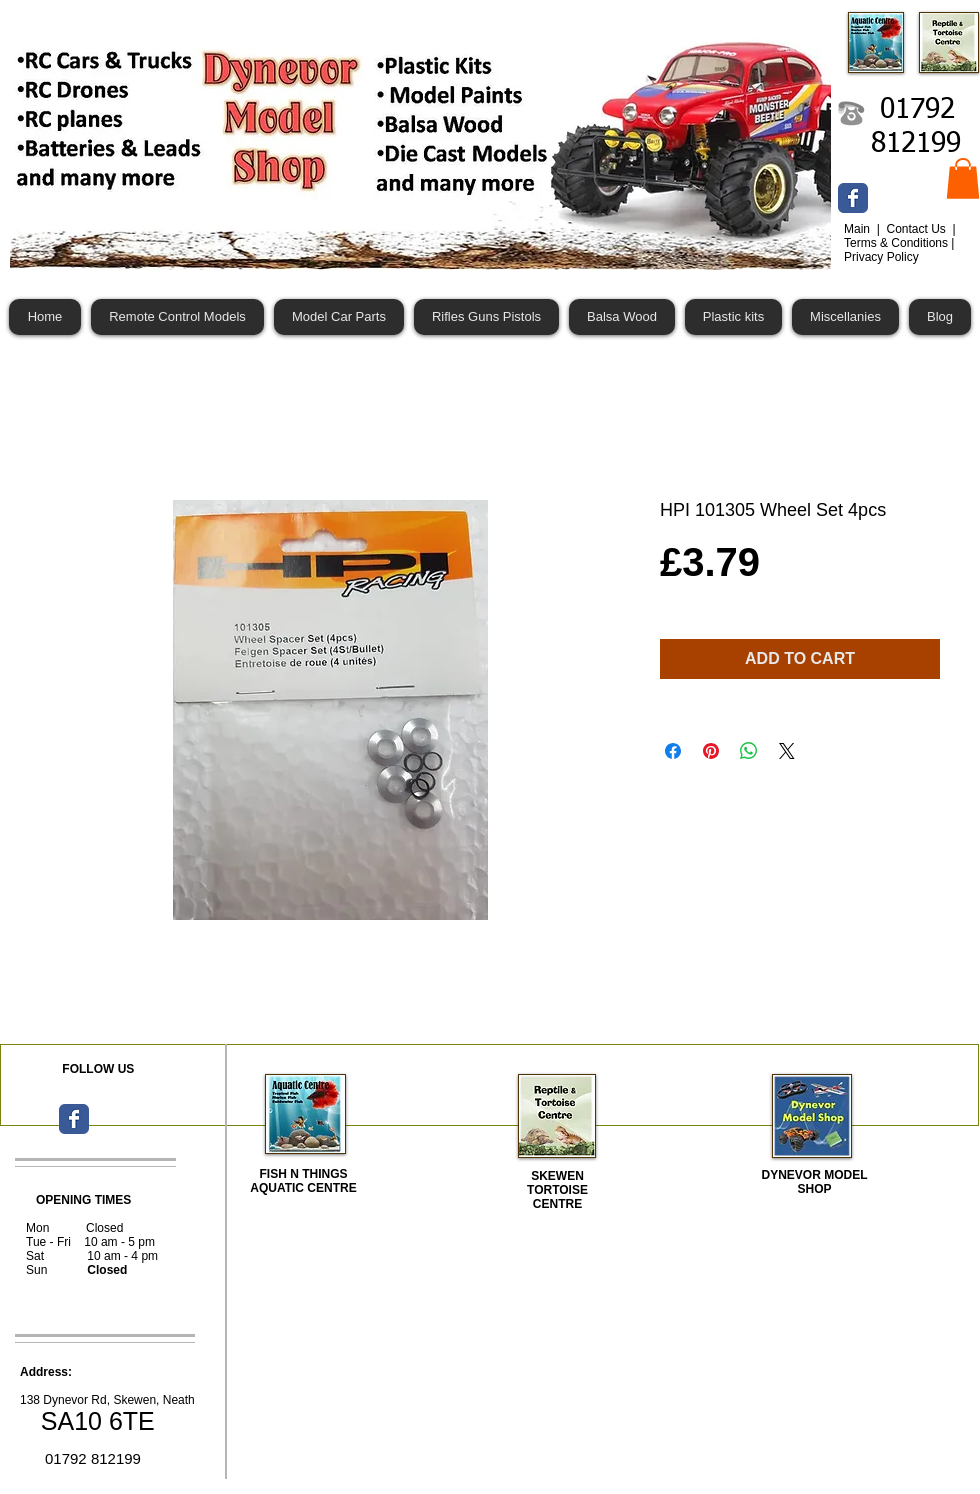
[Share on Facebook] (673, 751)
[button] (963, 178)
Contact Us (917, 229)
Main (858, 229)
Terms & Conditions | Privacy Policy (899, 250)
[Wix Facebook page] (853, 198)
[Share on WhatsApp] (749, 751)
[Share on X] (787, 751)
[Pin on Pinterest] (711, 751)
